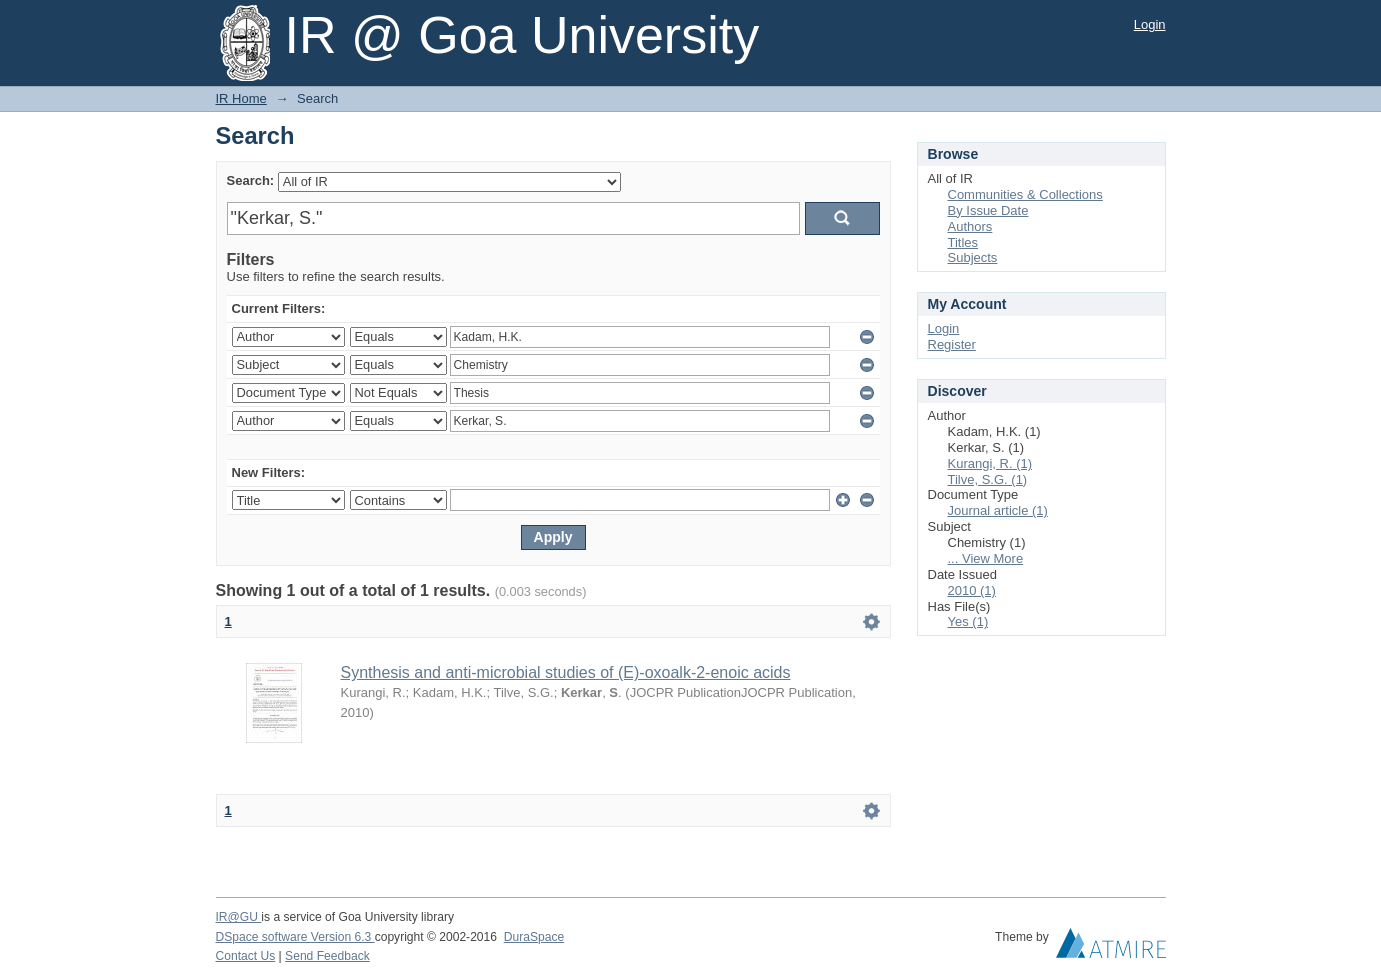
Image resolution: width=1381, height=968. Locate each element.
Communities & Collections (1025, 194)
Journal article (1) (998, 510)
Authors (970, 226)
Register (952, 344)
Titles (963, 242)
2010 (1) (972, 590)
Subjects (973, 257)
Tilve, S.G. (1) (988, 479)
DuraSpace (534, 937)
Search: (251, 180)
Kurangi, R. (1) (990, 463)
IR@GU (239, 917)
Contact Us (246, 956)
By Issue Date (988, 210)
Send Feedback (327, 956)
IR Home (241, 98)
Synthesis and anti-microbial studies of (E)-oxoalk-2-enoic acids (566, 672)
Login (1150, 24)
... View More (986, 558)
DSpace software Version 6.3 (295, 937)
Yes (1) (968, 621)
